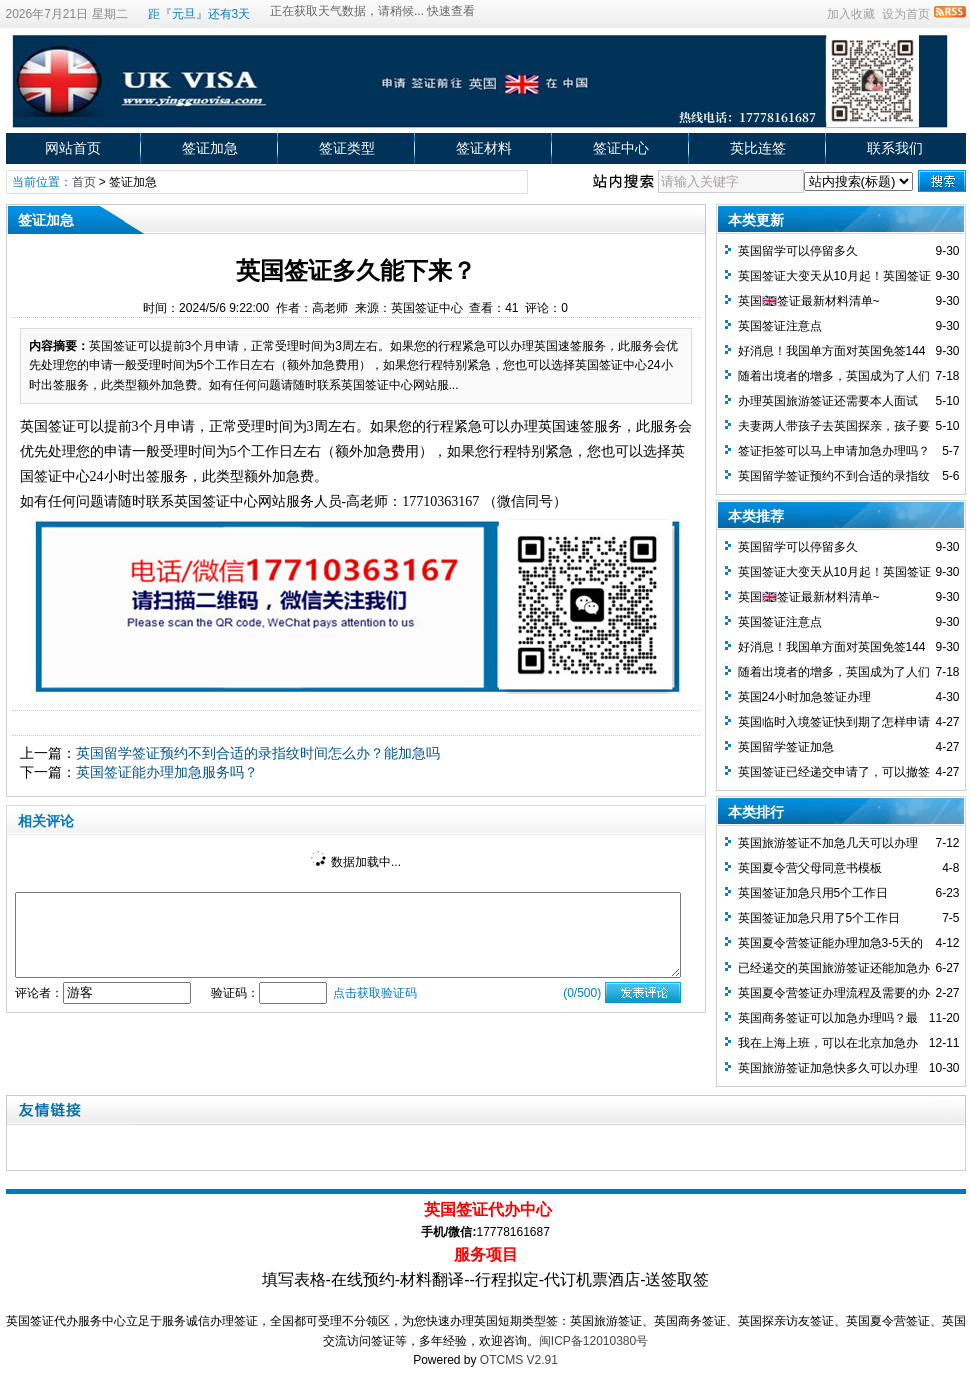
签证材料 (484, 148)
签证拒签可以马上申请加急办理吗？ (834, 451)
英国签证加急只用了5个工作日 (819, 918)
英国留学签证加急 (786, 747)
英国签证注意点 (780, 326)
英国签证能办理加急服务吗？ (167, 772)
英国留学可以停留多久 (798, 251)
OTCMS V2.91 (519, 1360)
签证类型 (347, 148)
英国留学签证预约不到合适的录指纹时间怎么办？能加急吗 (258, 753)
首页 (84, 182)
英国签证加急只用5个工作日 (813, 893)
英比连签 (758, 148)
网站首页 (73, 148)
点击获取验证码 (375, 993)
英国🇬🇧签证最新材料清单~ (809, 301)
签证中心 (621, 148)
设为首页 (906, 14)
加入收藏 (851, 14)
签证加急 (210, 148)
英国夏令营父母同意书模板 (810, 868)
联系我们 (895, 148)
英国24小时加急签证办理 (804, 697)
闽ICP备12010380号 (593, 1341)
